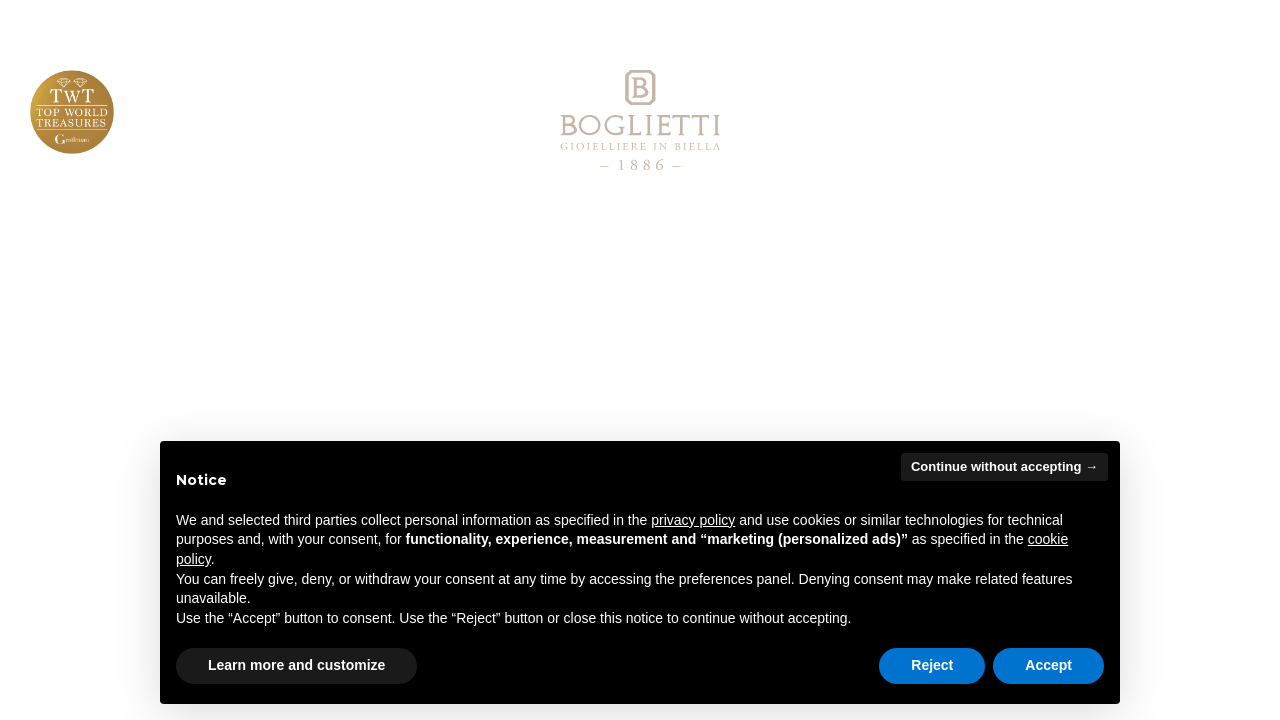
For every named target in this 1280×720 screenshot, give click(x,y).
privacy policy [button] (693, 520)
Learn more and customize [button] (296, 665)
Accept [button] (1048, 665)
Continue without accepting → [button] (1004, 466)
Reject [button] (932, 665)
